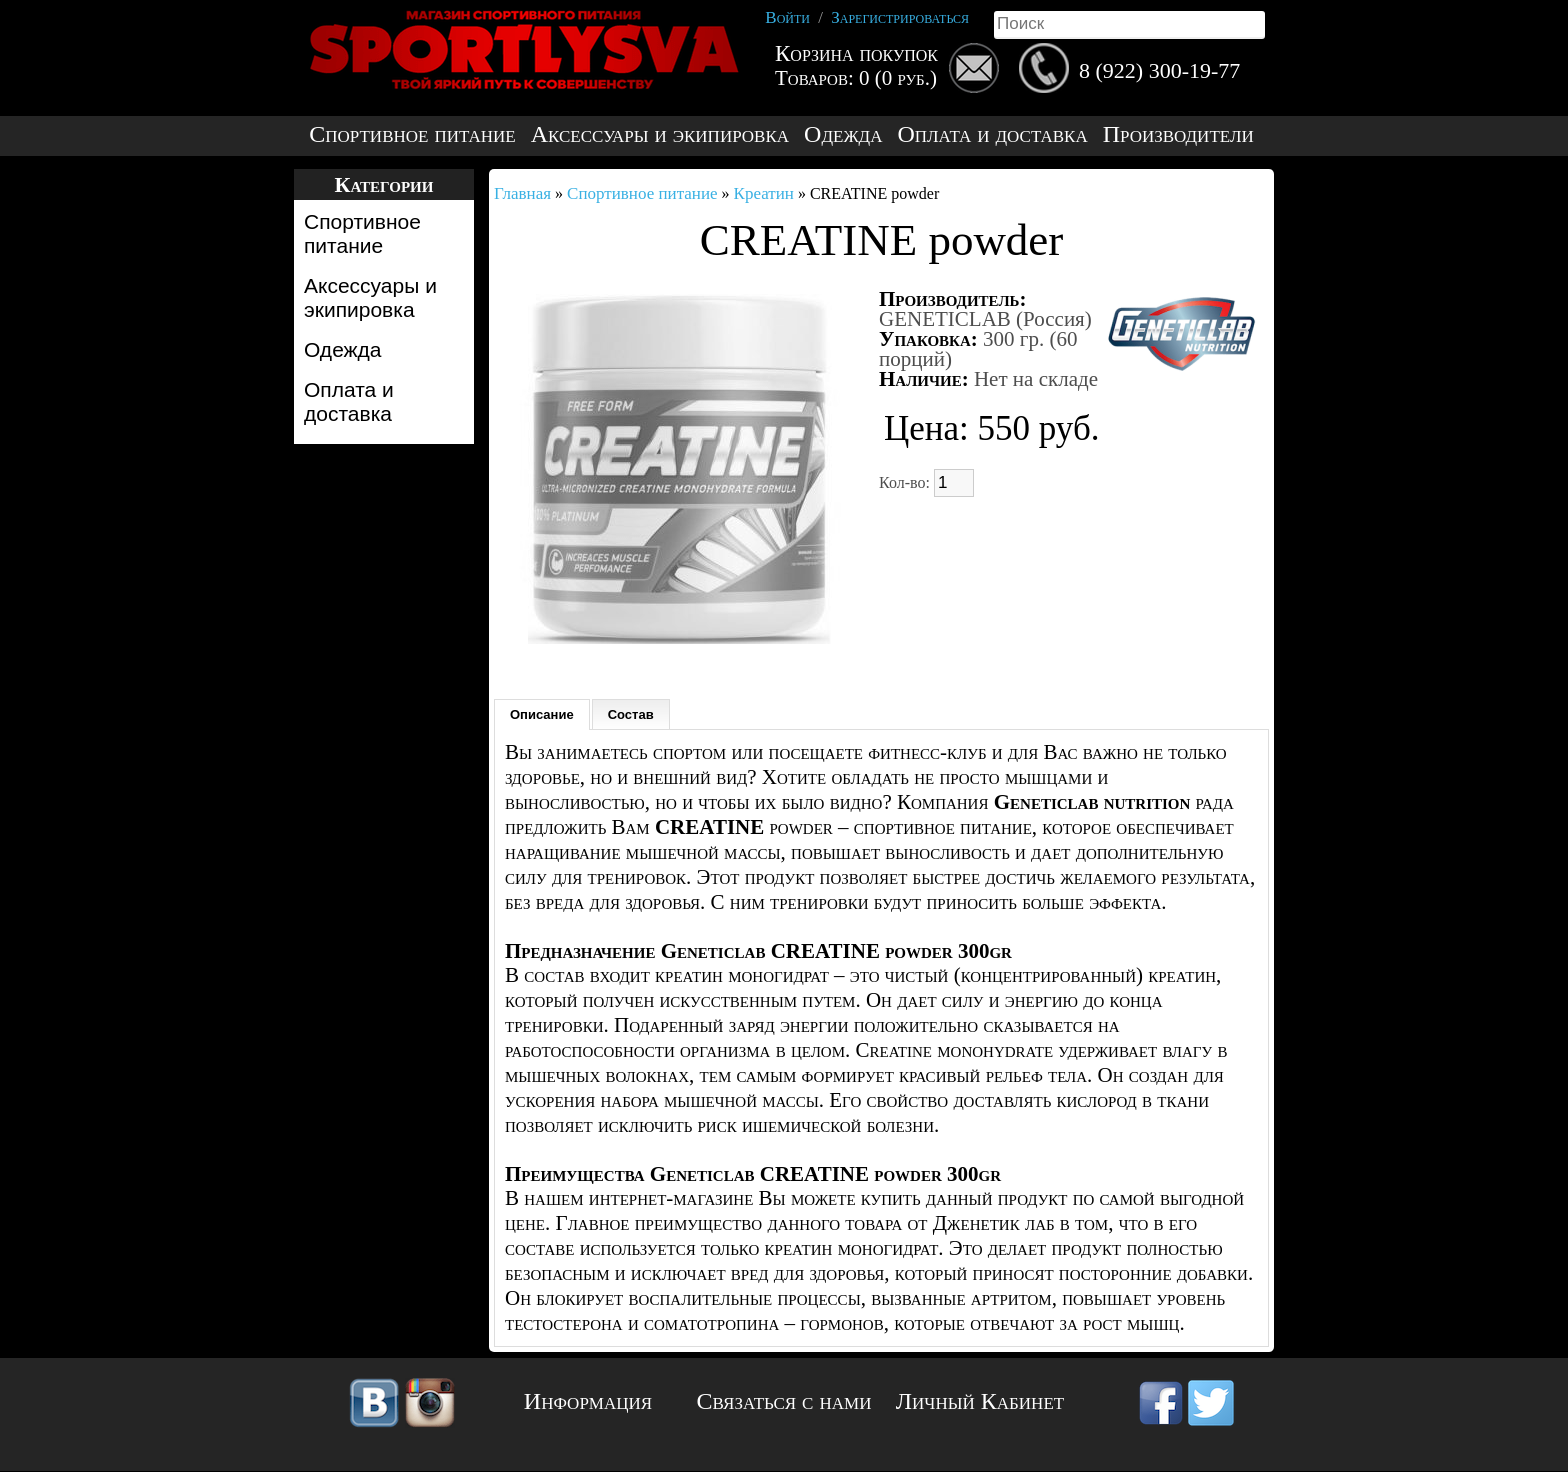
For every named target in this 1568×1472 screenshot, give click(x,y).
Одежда (843, 134)
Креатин (764, 193)
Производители (1178, 134)
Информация (588, 1401)
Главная (522, 193)
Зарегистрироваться (900, 17)
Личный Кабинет (980, 1401)
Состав (631, 714)
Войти (787, 17)
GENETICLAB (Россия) (985, 319)
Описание (542, 714)
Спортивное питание (412, 134)
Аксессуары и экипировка (660, 134)
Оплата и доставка (992, 134)
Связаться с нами (784, 1401)
